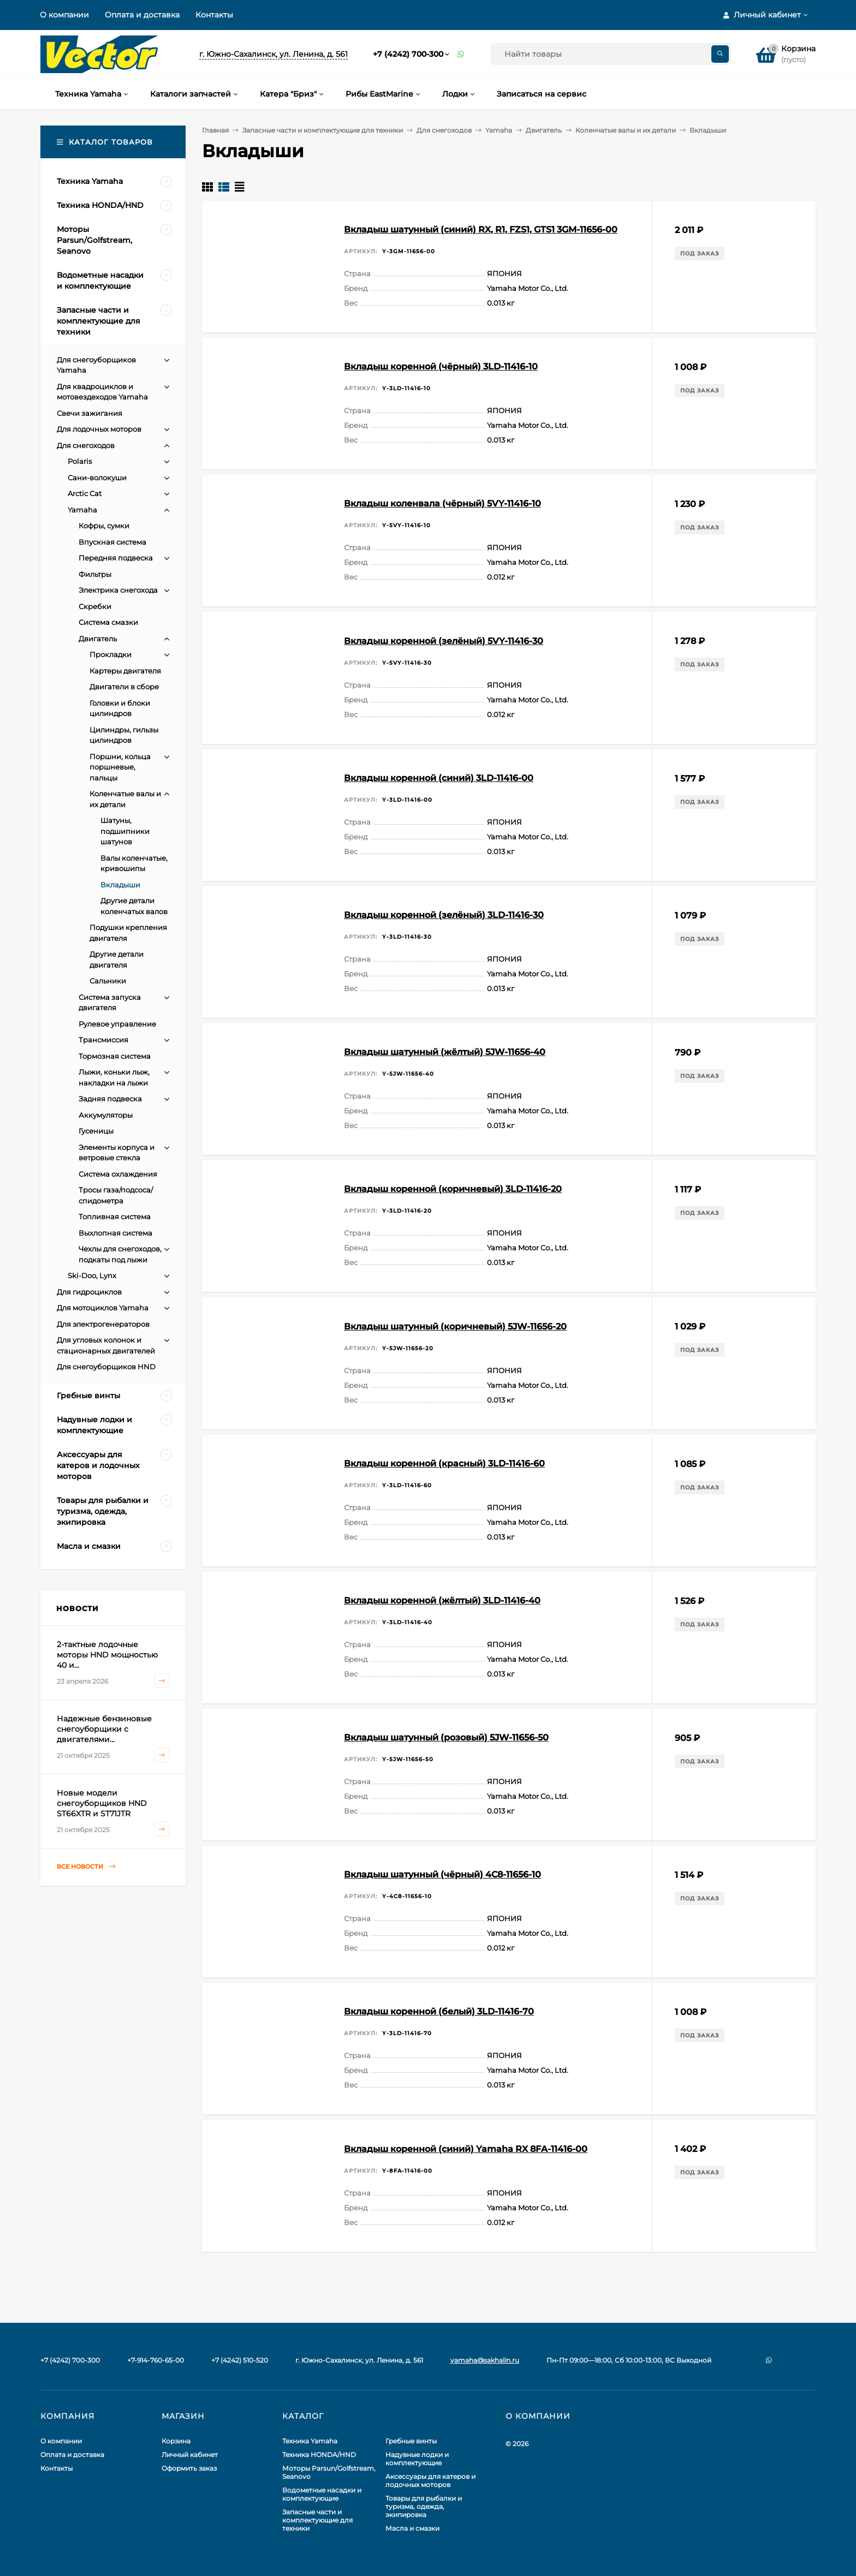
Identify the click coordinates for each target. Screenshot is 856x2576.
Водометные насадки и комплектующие (321, 2494)
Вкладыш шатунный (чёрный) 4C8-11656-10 (442, 1874)
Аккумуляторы (106, 1115)
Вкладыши (120, 884)
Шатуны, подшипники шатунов (125, 831)
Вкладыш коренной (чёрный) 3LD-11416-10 (441, 366)
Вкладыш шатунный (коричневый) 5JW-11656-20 (455, 1326)
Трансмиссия (103, 1039)
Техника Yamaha (309, 2441)
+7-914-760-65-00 (155, 2360)
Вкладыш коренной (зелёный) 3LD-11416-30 (444, 915)
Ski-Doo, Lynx (92, 1275)
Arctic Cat (85, 493)
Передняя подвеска (116, 557)
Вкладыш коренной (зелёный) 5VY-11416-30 (443, 641)
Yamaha (498, 130)
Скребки (95, 606)
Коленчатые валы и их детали (625, 130)
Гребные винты (411, 2441)
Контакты (214, 15)
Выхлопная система (115, 1233)
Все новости (86, 1867)
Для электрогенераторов (103, 1324)
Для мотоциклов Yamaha (102, 1307)
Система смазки (108, 622)
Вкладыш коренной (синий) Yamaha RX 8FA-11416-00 (465, 2149)
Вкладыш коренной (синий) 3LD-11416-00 (438, 778)
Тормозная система (115, 1056)
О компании (64, 15)
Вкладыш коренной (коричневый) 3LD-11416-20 (453, 1189)
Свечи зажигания (89, 413)
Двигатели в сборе (124, 686)
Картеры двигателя (125, 670)
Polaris (80, 461)
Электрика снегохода (118, 590)
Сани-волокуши (97, 477)
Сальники (108, 980)
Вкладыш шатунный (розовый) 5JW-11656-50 (446, 1737)
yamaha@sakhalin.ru (484, 2360)
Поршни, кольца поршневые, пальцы (120, 767)
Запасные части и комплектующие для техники (322, 130)
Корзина (176, 2441)
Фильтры (95, 574)
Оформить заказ (189, 2468)
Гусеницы (96, 1130)
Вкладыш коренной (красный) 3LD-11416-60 (444, 1463)
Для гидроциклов (89, 1291)
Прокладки (111, 654)
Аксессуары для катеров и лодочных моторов (430, 2480)
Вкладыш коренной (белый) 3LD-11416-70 (439, 2011)
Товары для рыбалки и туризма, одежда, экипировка (423, 2506)
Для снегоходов (444, 130)
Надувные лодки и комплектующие (417, 2458)
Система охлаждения (118, 1174)
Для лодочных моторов (99, 429)
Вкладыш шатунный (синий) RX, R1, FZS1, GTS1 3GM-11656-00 (480, 229)
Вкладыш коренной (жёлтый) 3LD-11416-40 (442, 1600)
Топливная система (115, 1216)
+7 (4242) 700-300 (408, 54)
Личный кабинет (190, 2454)
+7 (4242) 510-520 (239, 2360)
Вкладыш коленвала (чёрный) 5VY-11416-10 (442, 503)
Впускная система (112, 542)
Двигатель (544, 130)
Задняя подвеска (110, 1098)
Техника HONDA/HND (319, 2454)
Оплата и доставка (142, 15)
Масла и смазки (412, 2528)
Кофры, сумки (104, 525)
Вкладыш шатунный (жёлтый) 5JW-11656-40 (444, 1052)
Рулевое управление (117, 1023)
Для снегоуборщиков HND (106, 1366)
